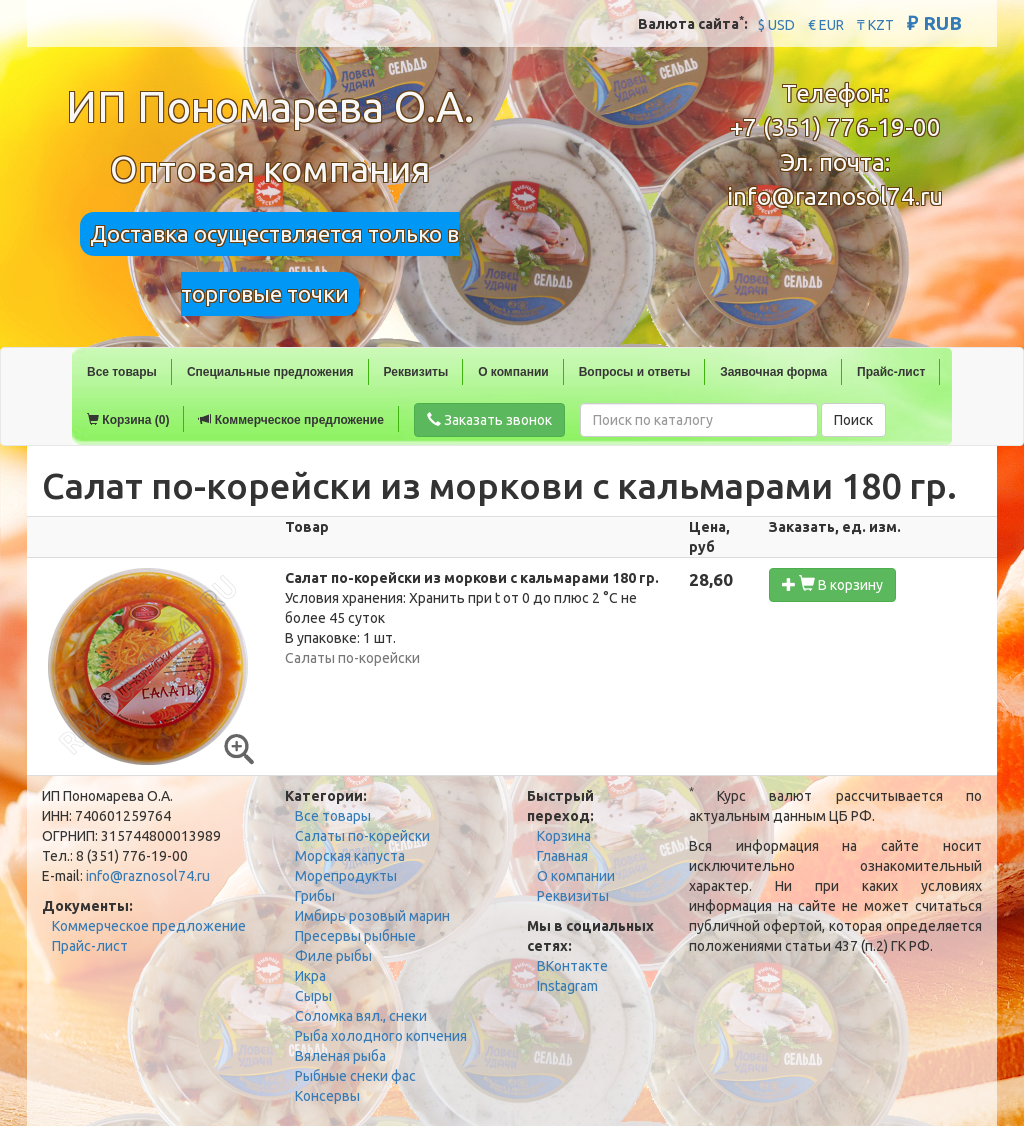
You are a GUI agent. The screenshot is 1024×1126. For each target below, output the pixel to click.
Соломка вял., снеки (361, 1016)
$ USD (776, 25)
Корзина (564, 836)
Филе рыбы (333, 956)
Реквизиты (416, 372)
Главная (562, 856)
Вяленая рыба (340, 1056)
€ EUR (826, 25)
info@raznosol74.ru (835, 196)
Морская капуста (350, 856)
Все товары (122, 372)
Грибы (315, 896)
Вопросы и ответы (634, 372)
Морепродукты (346, 876)
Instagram (567, 986)
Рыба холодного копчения (381, 1036)
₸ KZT (875, 25)
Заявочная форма (773, 372)
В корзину (832, 584)
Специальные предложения (270, 372)
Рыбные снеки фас (355, 1076)
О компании (513, 372)
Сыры (313, 996)
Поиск (853, 420)
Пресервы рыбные (355, 936)
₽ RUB (934, 23)
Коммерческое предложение (291, 420)
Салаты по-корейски (362, 836)
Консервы (327, 1096)
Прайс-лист (891, 372)
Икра (310, 976)
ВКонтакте (572, 966)
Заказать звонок (489, 420)
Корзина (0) (128, 420)
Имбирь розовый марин (372, 916)
